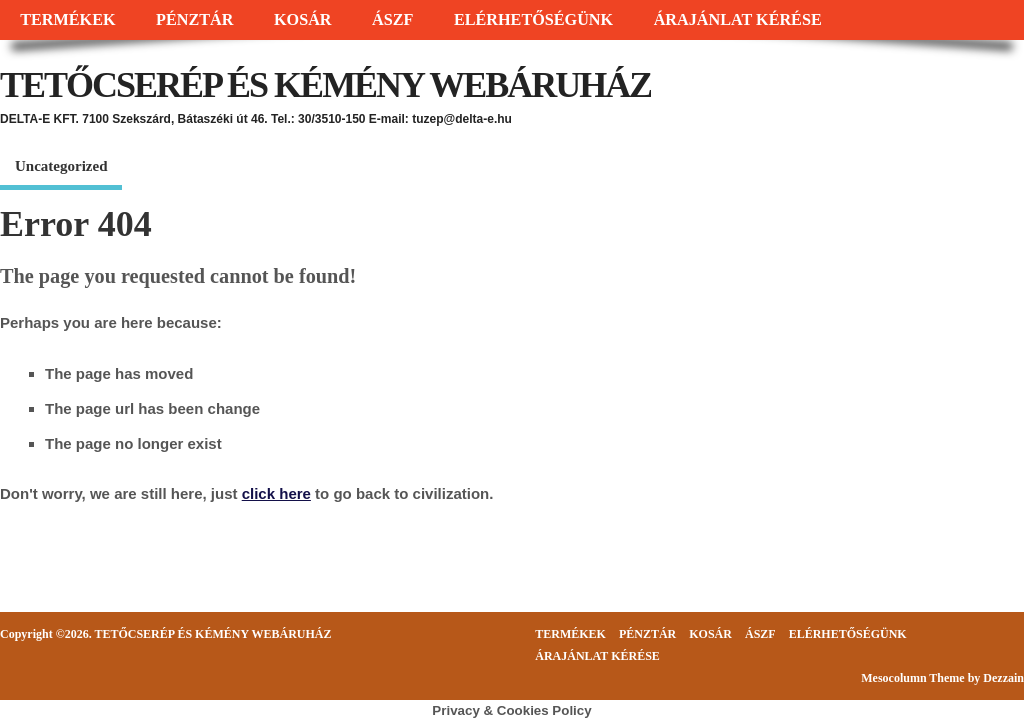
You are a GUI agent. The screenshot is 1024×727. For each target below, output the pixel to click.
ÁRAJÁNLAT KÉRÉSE (738, 20)
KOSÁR (303, 20)
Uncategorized (61, 166)
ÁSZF (392, 20)
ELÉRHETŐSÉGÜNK (533, 20)
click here (276, 493)
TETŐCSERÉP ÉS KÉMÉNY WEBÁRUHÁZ (325, 85)
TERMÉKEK (67, 20)
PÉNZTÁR (194, 20)
